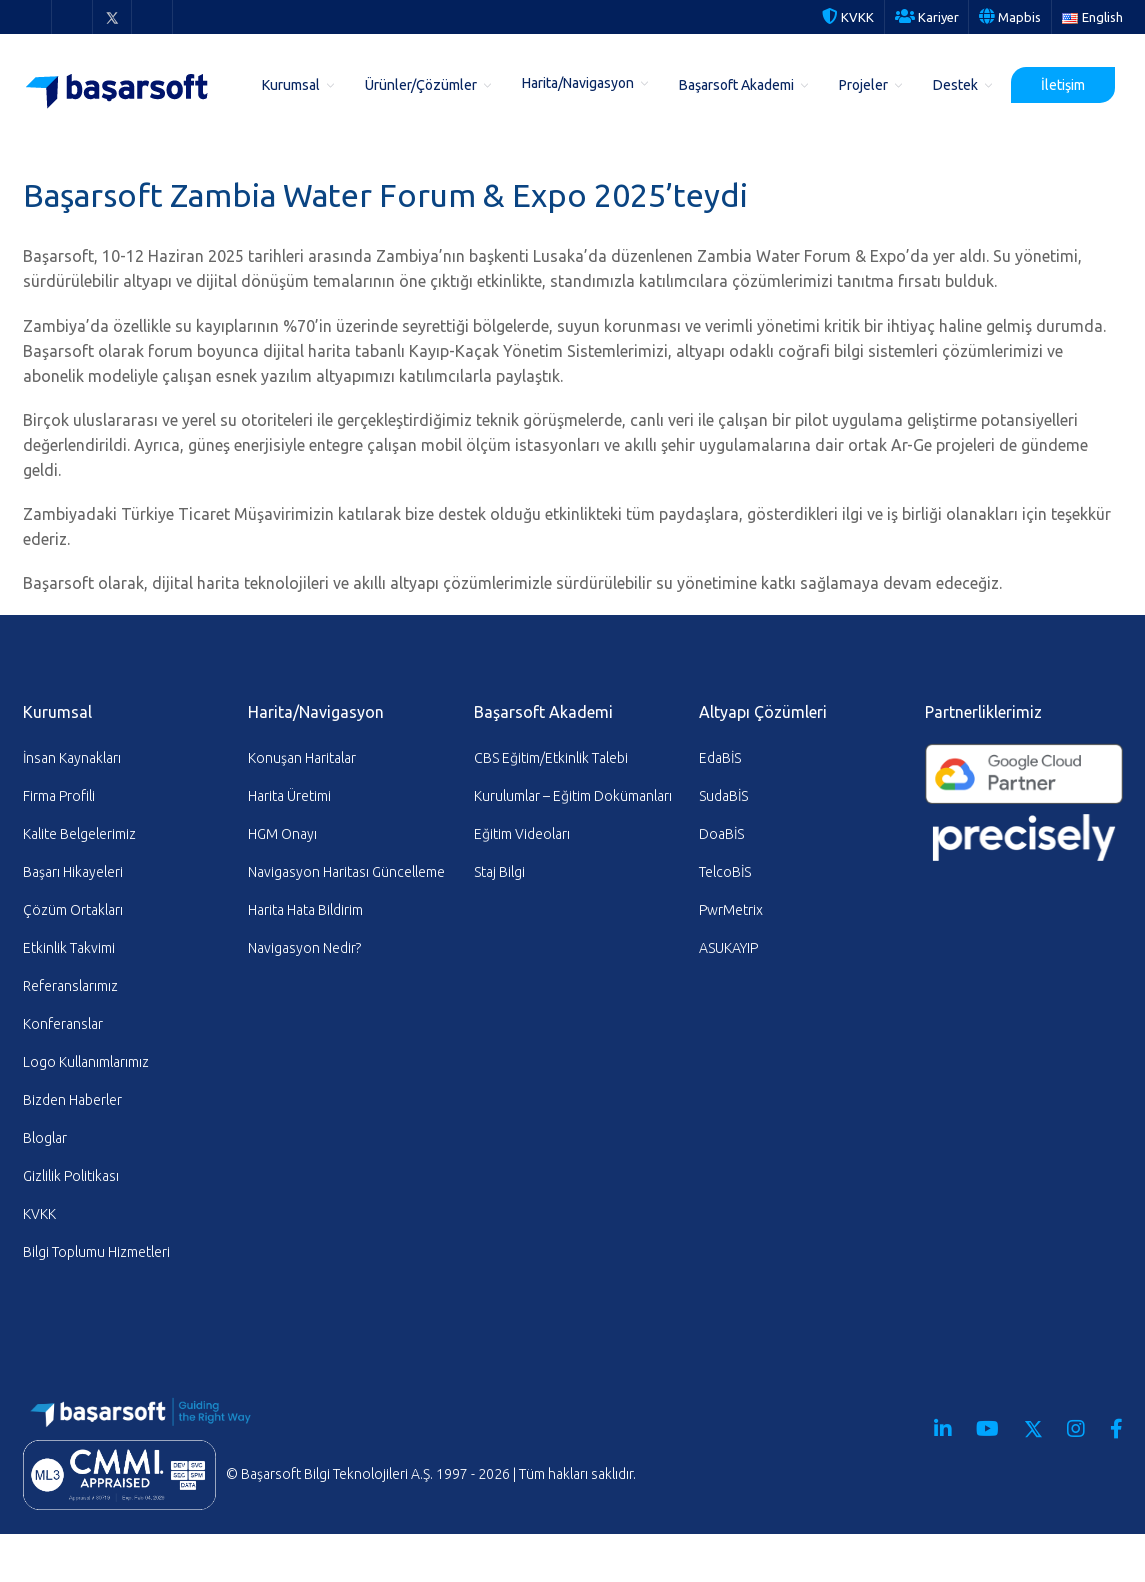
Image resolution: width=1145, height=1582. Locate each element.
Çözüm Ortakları (73, 910)
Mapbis (1010, 17)
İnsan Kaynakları (72, 758)
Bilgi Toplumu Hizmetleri (96, 1252)
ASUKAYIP (728, 948)
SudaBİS (723, 796)
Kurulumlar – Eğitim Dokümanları (573, 796)
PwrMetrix (731, 910)
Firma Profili (59, 796)
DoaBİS (721, 834)
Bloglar (45, 1138)
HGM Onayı (282, 834)
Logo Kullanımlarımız (86, 1062)
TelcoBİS (725, 872)
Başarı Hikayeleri (73, 872)
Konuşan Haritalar (302, 758)
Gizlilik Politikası (71, 1176)
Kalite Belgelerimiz (79, 834)
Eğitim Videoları (522, 834)
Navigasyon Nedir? (304, 948)
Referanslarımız (70, 986)
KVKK (848, 17)
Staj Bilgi (499, 872)
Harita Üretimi (289, 796)
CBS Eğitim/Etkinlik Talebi (551, 758)
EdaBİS (720, 758)
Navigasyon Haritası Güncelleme (346, 872)
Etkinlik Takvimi (69, 948)
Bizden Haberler (72, 1100)
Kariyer (927, 17)
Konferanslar (63, 1024)
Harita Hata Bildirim (305, 910)
